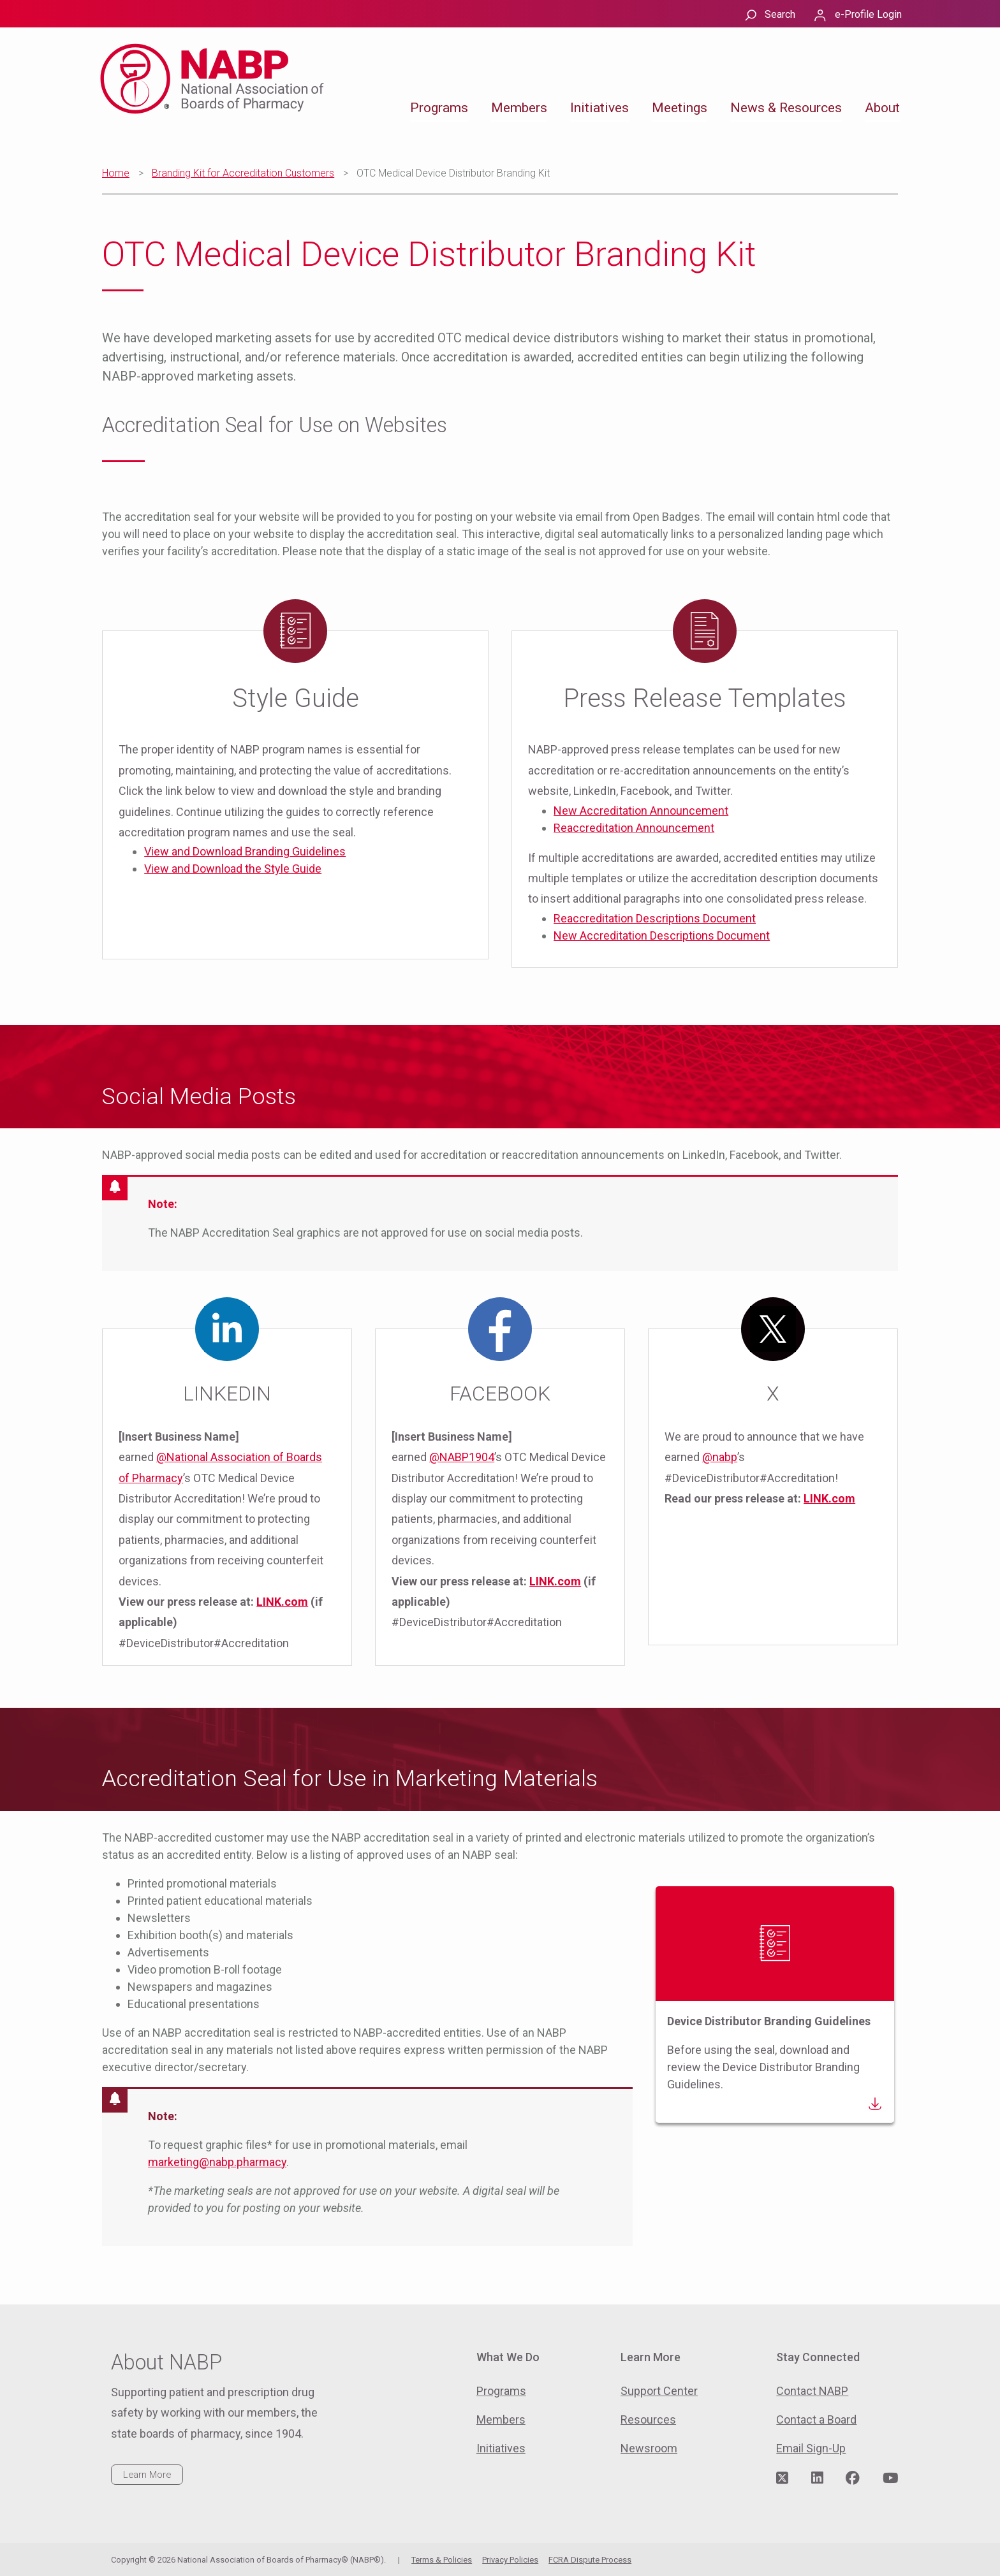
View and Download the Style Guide (232, 868)
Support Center (659, 2391)
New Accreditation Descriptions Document (662, 935)
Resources (648, 2419)
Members (519, 107)
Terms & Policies (441, 2560)
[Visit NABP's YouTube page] (890, 2478)
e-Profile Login (868, 14)
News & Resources (786, 107)
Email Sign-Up (811, 2448)
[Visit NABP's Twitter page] (782, 2478)
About (882, 107)
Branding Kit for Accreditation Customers (243, 173)
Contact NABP (812, 2391)
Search (780, 14)
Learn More (147, 2474)
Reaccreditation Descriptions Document (655, 918)
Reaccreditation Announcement (634, 827)
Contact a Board (816, 2419)
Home (115, 173)
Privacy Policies (510, 2560)
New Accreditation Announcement (641, 810)
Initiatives (599, 107)
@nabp (719, 1457)
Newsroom (649, 2448)
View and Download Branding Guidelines (245, 851)
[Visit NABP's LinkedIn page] (817, 2478)
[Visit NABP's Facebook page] (853, 2478)
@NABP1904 (461, 1457)
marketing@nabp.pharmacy (217, 2162)
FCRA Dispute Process (589, 2560)
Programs (439, 107)
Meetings (679, 107)
